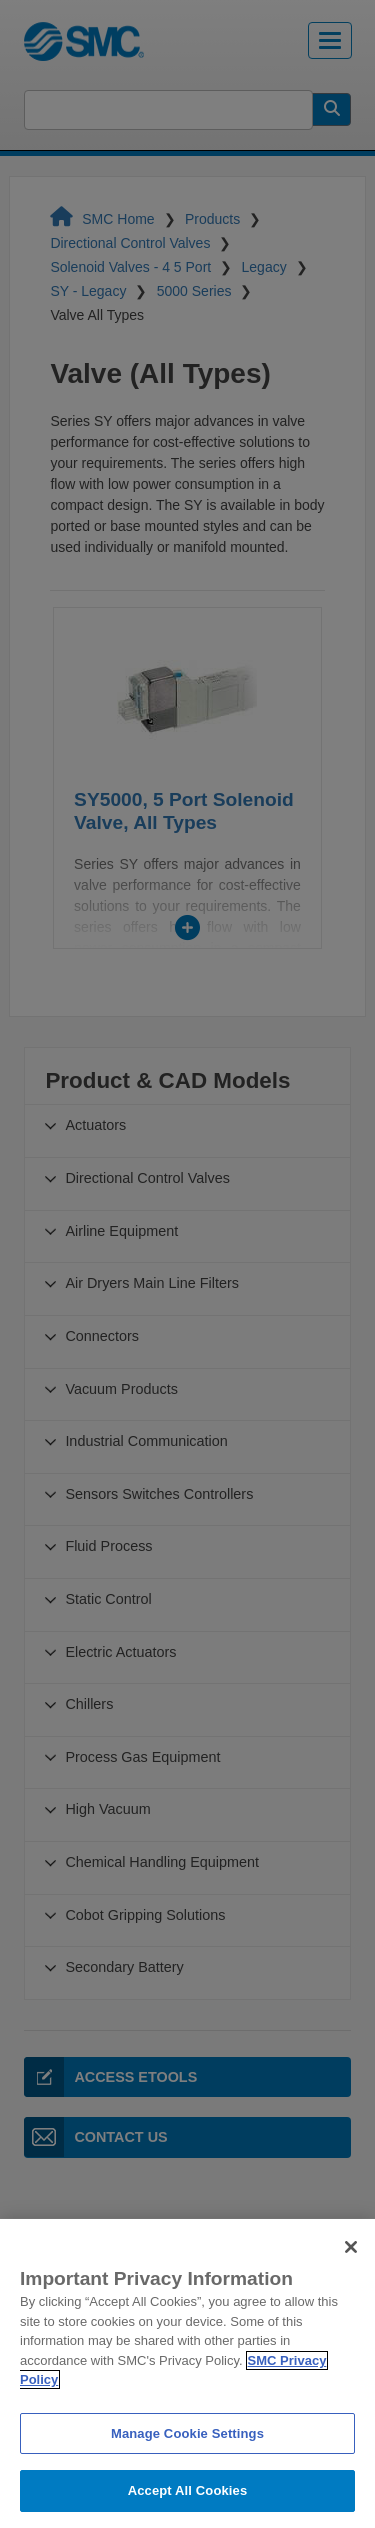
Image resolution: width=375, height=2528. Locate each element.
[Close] (351, 2277)
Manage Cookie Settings (187, 2462)
